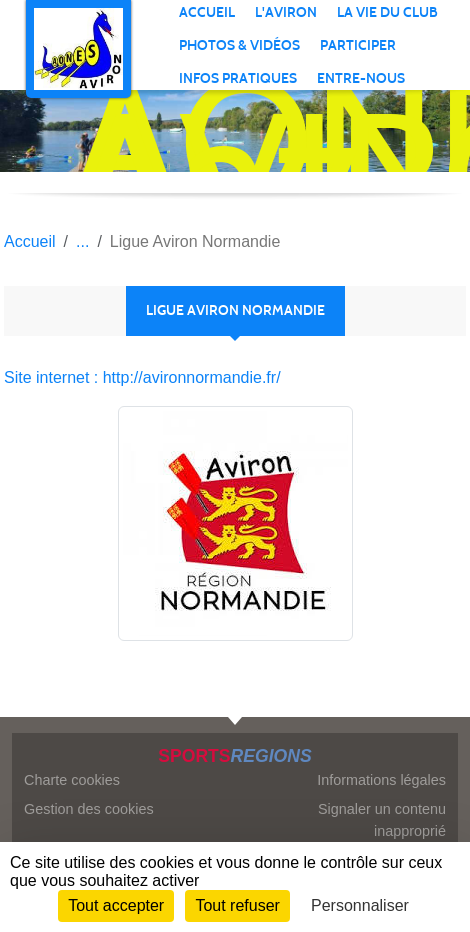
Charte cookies (72, 780)
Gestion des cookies (89, 809)
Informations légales (381, 780)
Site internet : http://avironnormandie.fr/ (142, 377)
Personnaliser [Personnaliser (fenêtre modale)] (360, 905)
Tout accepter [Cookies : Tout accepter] (116, 905)
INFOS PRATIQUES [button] (238, 78)
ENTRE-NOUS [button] (361, 78)
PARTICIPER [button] (358, 45)
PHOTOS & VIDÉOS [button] (239, 45)
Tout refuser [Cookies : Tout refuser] (237, 905)
